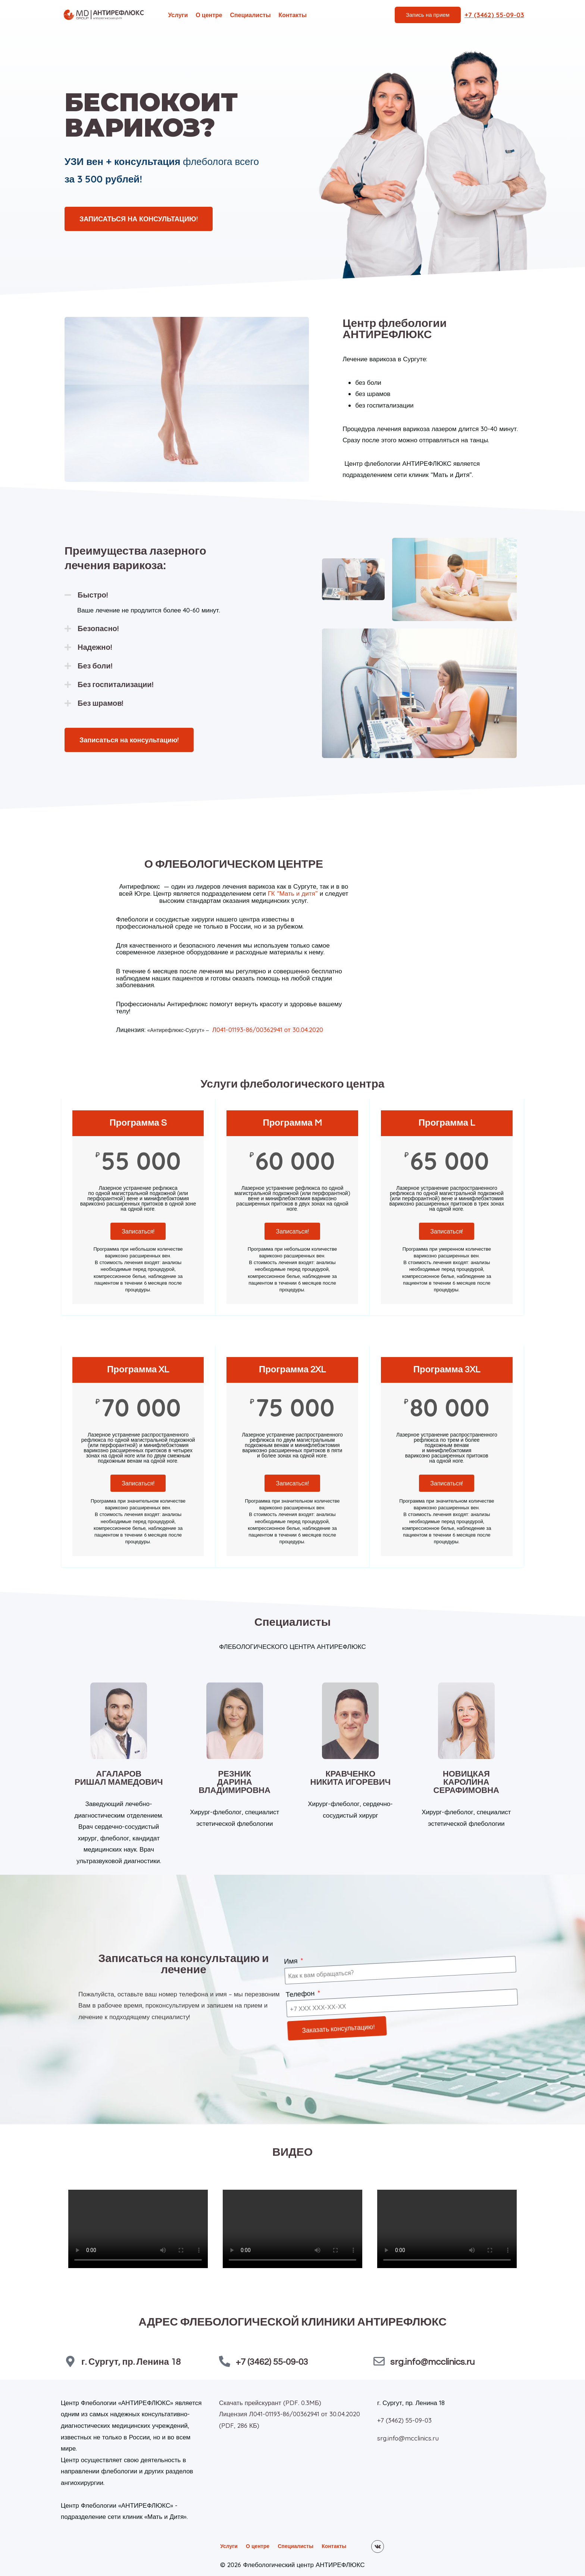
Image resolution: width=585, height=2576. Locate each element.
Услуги (178, 15)
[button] (172, 595)
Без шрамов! (100, 703)
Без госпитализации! (115, 685)
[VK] (377, 2545)
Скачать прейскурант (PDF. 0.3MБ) (270, 2402)
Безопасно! (98, 629)
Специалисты (250, 15)
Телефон (312, 1988)
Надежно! (95, 647)
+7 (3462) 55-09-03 (272, 2361)
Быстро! (93, 595)
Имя (305, 1959)
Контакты (292, 15)
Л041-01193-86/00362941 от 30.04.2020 (267, 1029)
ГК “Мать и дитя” (293, 893)
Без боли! (95, 666)
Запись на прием (428, 14)
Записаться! (138, 1231)
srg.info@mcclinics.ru (432, 2361)
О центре (208, 15)
